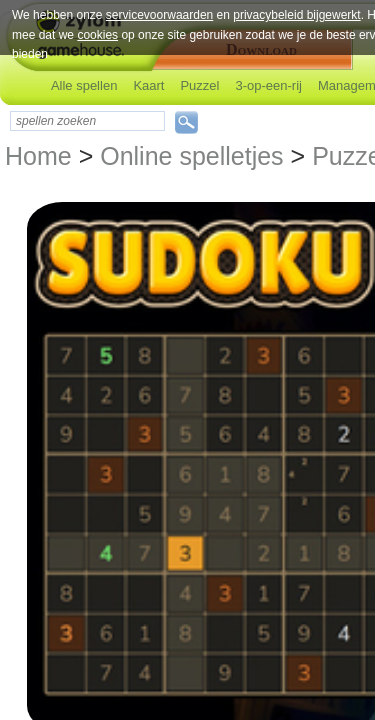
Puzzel (199, 85)
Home (38, 156)
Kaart (148, 85)
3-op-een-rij (268, 85)
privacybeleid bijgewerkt (296, 15)
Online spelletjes (191, 156)
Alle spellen (84, 85)
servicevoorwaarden (159, 15)
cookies (97, 35)
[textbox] (87, 121)
